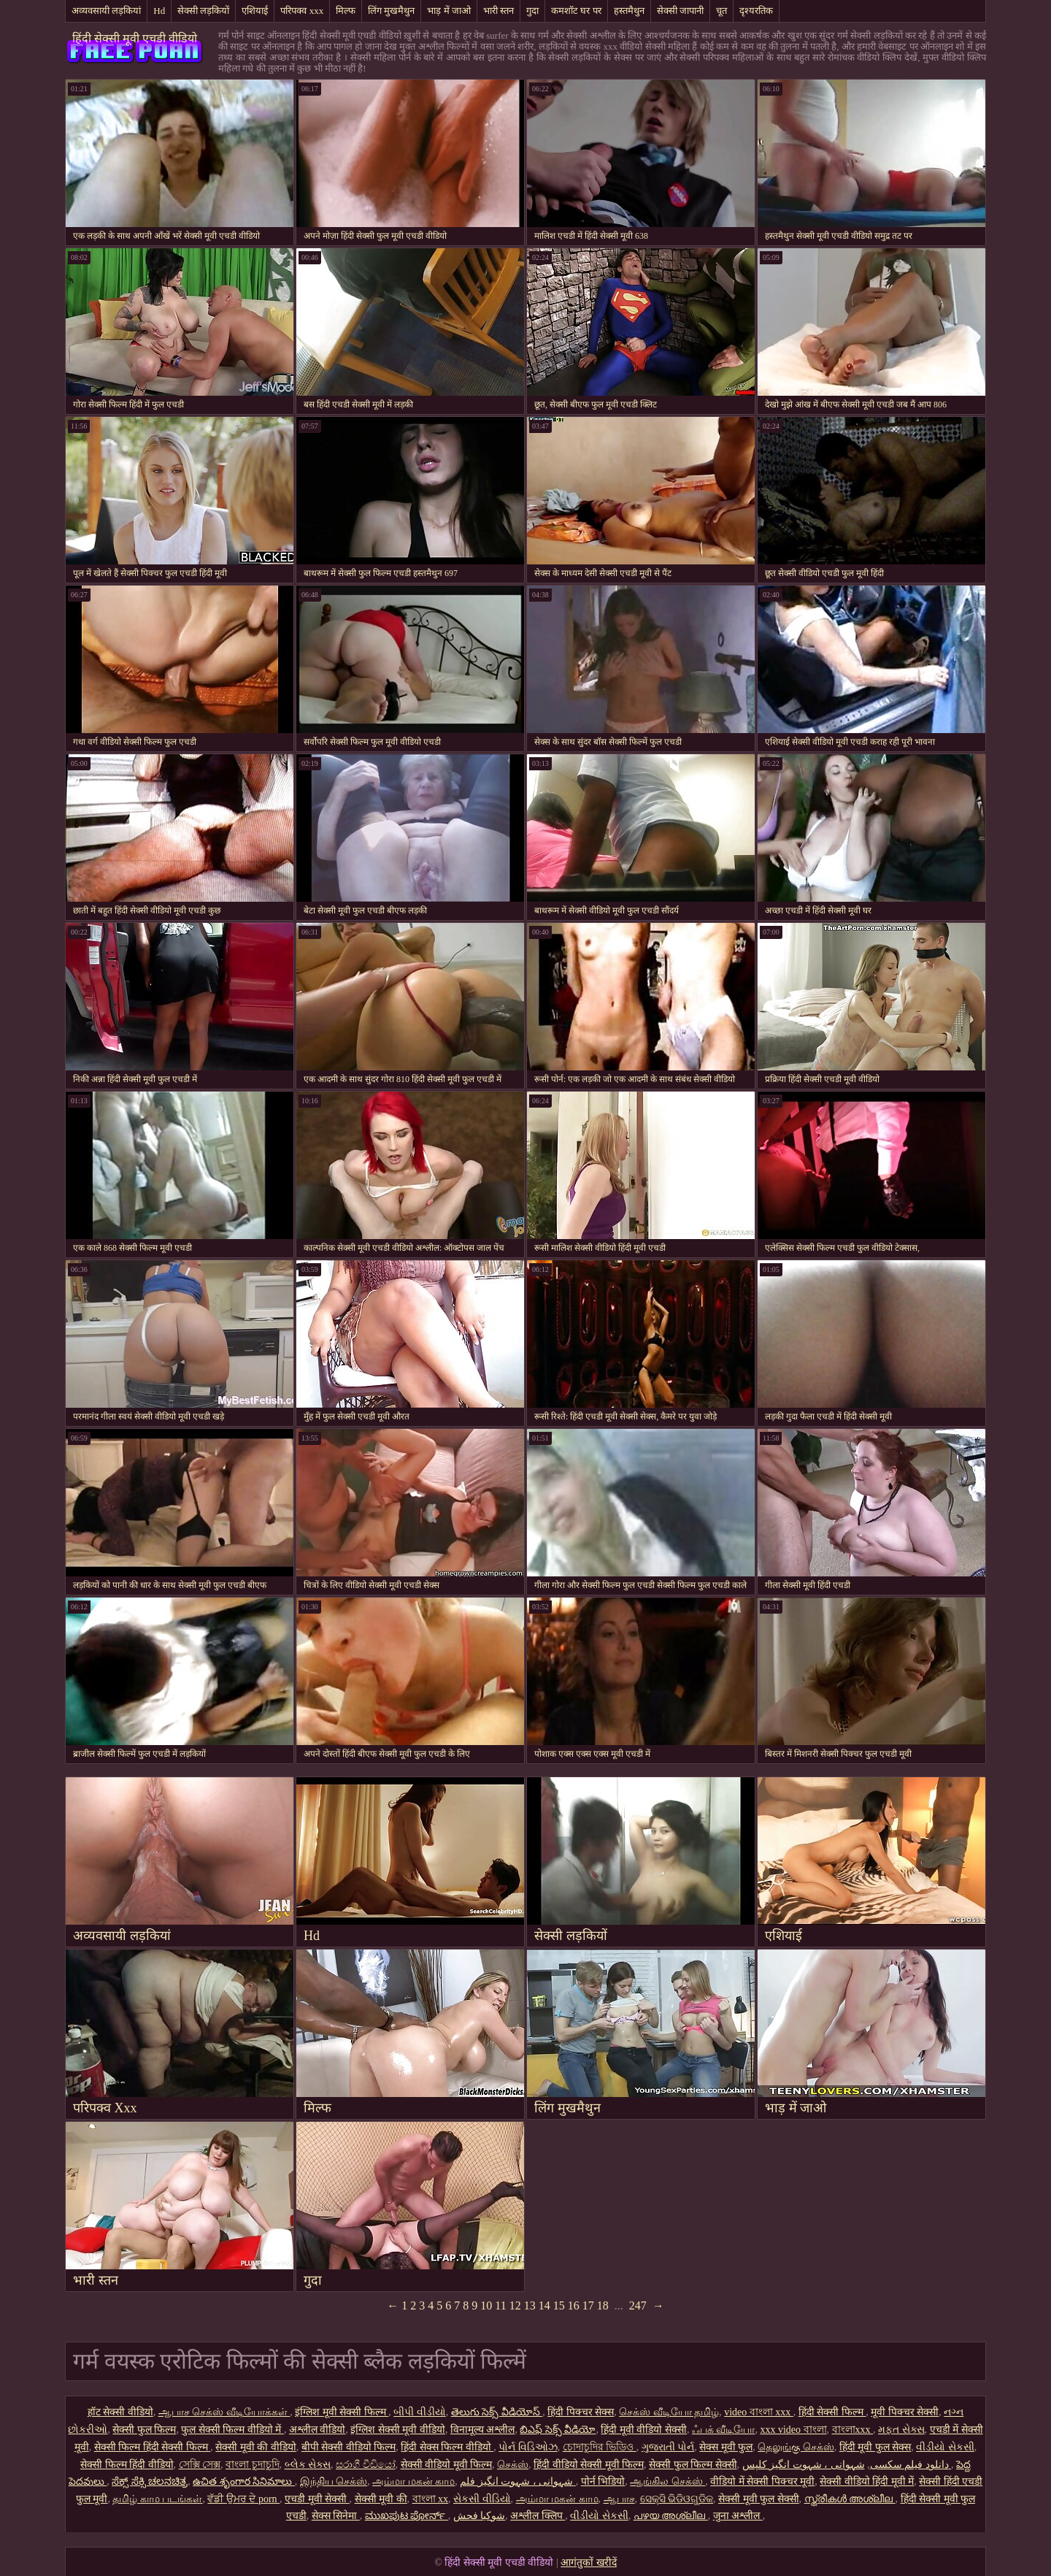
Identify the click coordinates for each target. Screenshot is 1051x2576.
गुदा (532, 10)
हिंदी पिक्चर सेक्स (580, 2412)
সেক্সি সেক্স (200, 2464)
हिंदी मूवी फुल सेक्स (875, 2447)
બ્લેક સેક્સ (308, 2464)
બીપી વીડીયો (419, 2412)
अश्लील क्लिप (537, 2515)
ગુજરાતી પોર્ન (668, 2447)
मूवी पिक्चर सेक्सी (905, 2412)
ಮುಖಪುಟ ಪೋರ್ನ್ (406, 2515)
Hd (159, 10)
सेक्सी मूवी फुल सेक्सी (758, 2498)
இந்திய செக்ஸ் (334, 2481)
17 (588, 2305)
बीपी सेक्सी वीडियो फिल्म (348, 2447)
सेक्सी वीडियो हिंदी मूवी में (867, 2481)
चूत (721, 10)
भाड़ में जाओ (449, 10)
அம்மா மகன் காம (413, 2481)
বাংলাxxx (853, 2429)
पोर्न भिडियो (603, 2481)
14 (544, 2305)
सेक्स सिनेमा (336, 2515)
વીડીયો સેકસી (945, 2447)
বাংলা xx (430, 2498)
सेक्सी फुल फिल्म (144, 2429)
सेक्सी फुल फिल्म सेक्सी (693, 2464)
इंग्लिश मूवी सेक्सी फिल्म (341, 2412)
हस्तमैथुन (629, 10)
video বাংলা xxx (758, 2412)
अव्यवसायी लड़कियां (106, 10)
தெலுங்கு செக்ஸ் (796, 2447)
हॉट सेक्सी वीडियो (120, 2412)
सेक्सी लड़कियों (203, 10)
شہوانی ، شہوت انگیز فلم (518, 2481)
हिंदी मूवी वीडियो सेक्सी (644, 2429)
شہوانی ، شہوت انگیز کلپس (847, 2464)
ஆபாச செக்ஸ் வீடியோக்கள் (224, 2412)
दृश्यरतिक (756, 10)
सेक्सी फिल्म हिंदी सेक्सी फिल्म (152, 2447)
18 (603, 2305)
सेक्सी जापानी (680, 10)
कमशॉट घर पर (576, 10)
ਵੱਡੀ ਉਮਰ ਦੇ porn (243, 2498)
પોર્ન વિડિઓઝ (528, 2447)
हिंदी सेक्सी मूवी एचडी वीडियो (134, 38)
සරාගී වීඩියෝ (366, 2464)
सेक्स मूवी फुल (725, 2447)
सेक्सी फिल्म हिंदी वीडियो (127, 2464)
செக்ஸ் (512, 2464)
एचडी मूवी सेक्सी (317, 2498)
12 (515, 2305)
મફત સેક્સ (901, 2429)
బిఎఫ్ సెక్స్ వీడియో (558, 2429)
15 (559, 2305)
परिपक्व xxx (301, 10)
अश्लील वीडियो (317, 2429)
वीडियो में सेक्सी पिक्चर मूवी (762, 2481)
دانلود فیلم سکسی (909, 2464)
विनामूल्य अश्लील (482, 2429)
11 (500, 2305)
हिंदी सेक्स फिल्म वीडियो (447, 2447)
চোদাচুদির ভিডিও (599, 2447)
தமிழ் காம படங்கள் (157, 2498)
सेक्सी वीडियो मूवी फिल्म (447, 2464)
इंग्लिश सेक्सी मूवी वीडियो (397, 2429)
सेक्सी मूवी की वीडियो (255, 2447)
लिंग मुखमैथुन (391, 10)
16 (574, 2305)
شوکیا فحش (479, 2515)
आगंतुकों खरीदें (589, 2562)
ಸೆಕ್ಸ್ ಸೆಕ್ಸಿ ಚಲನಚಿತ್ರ (150, 2481)
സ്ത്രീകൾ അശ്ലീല (850, 2498)
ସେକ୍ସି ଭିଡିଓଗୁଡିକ (677, 2498)
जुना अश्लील (738, 2515)
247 (638, 2305)
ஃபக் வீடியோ (723, 2429)
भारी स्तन (498, 10)
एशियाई (255, 10)
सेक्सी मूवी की (381, 2498)
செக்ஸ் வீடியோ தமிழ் (669, 2412)
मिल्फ (345, 10)
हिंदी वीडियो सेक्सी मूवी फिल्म (589, 2464)
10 (486, 2305)
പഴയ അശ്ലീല (671, 2515)
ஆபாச (619, 2498)
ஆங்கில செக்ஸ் (667, 2481)
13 (530, 2305)
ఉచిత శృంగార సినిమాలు (244, 2481)
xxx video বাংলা (793, 2429)
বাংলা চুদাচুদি (253, 2464)
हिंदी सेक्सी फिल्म (832, 2412)
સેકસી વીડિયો (482, 2498)
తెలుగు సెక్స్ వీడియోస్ (497, 2412)
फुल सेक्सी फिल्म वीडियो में (232, 2429)
